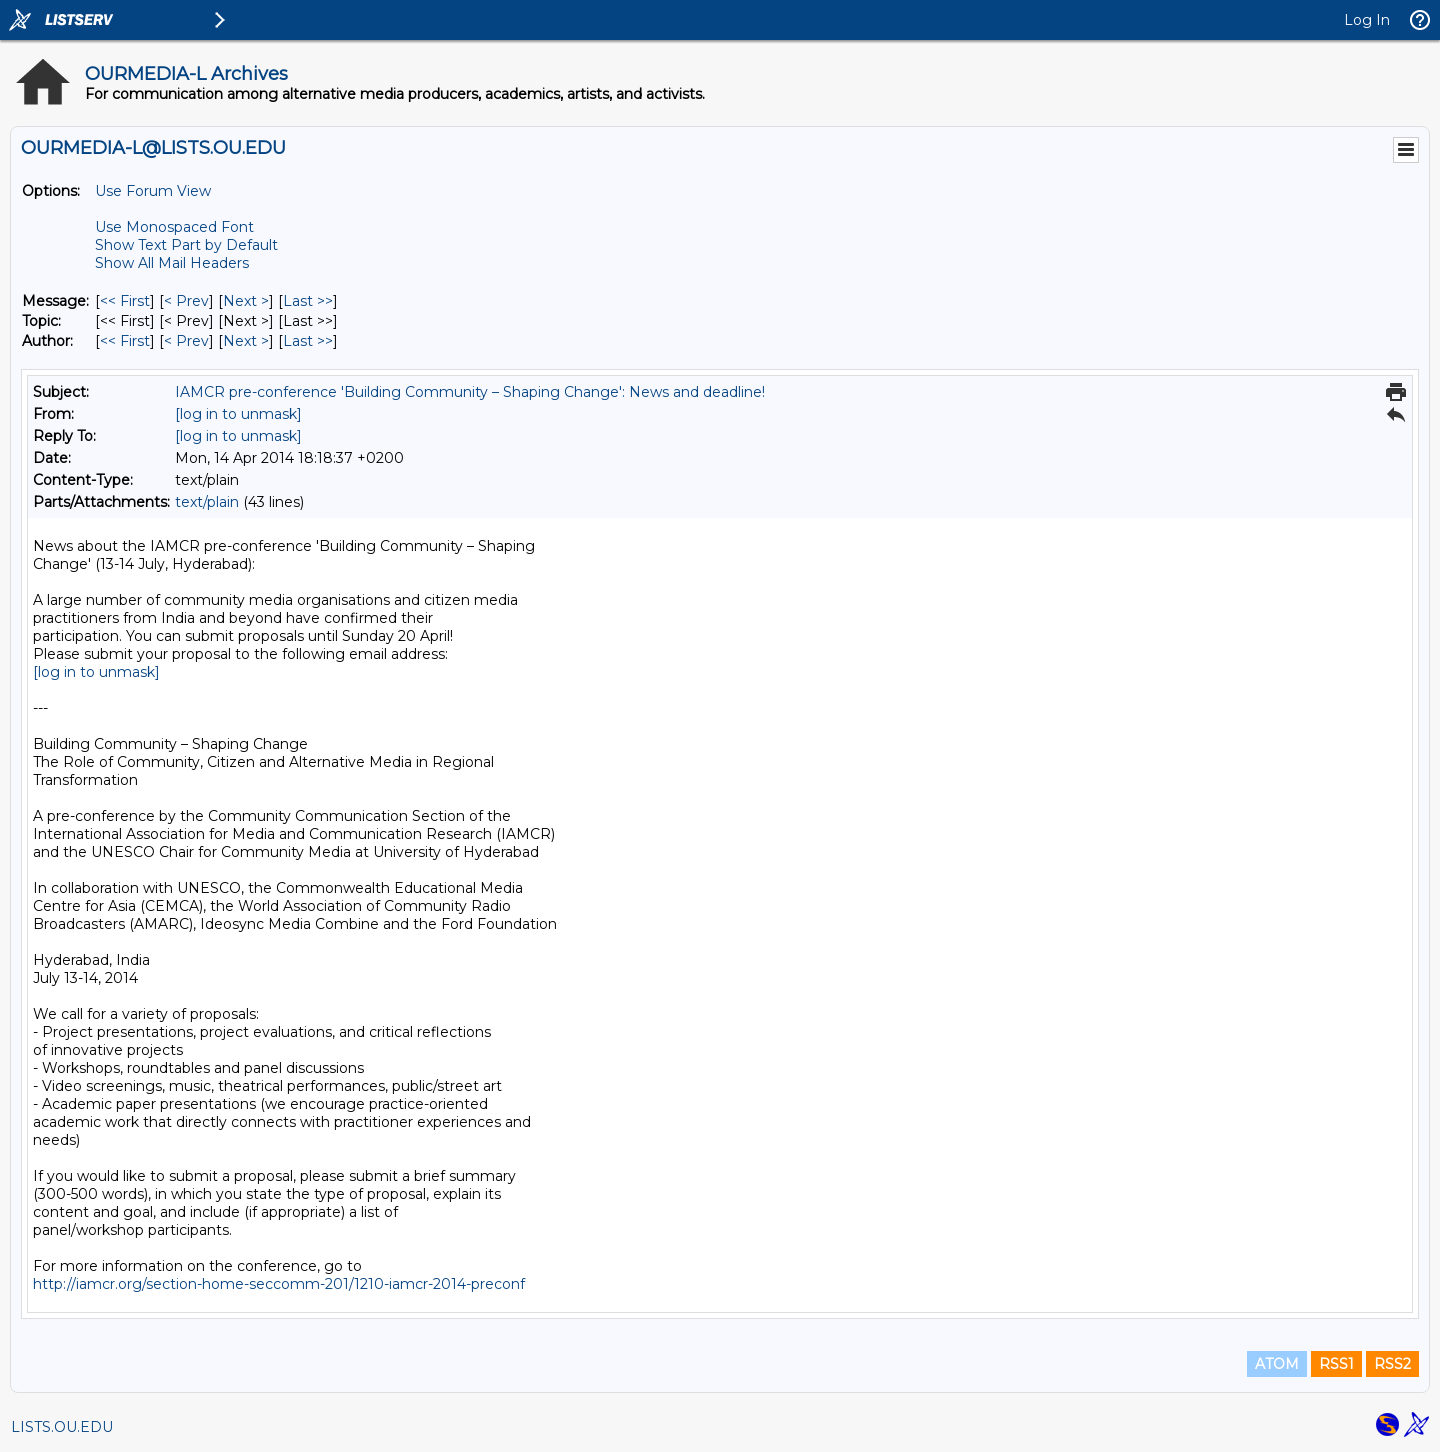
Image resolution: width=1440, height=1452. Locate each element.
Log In (1367, 20)
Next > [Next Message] (246, 301)
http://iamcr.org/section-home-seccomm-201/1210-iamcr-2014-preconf (279, 1284)
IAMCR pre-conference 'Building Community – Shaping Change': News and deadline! (470, 392)
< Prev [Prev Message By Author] (186, 341)
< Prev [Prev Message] (186, 301)
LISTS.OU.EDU (62, 1427)
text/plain (207, 502)
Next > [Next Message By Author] (246, 341)
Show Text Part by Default (186, 245)
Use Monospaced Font (174, 227)
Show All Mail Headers (172, 263)
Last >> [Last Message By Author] (308, 341)
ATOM (1277, 1364)
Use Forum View (153, 191)
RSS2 (1392, 1364)
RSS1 (1336, 1364)
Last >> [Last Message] (308, 301)
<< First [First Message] (125, 301)
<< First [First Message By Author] (125, 341)
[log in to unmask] (238, 414)
